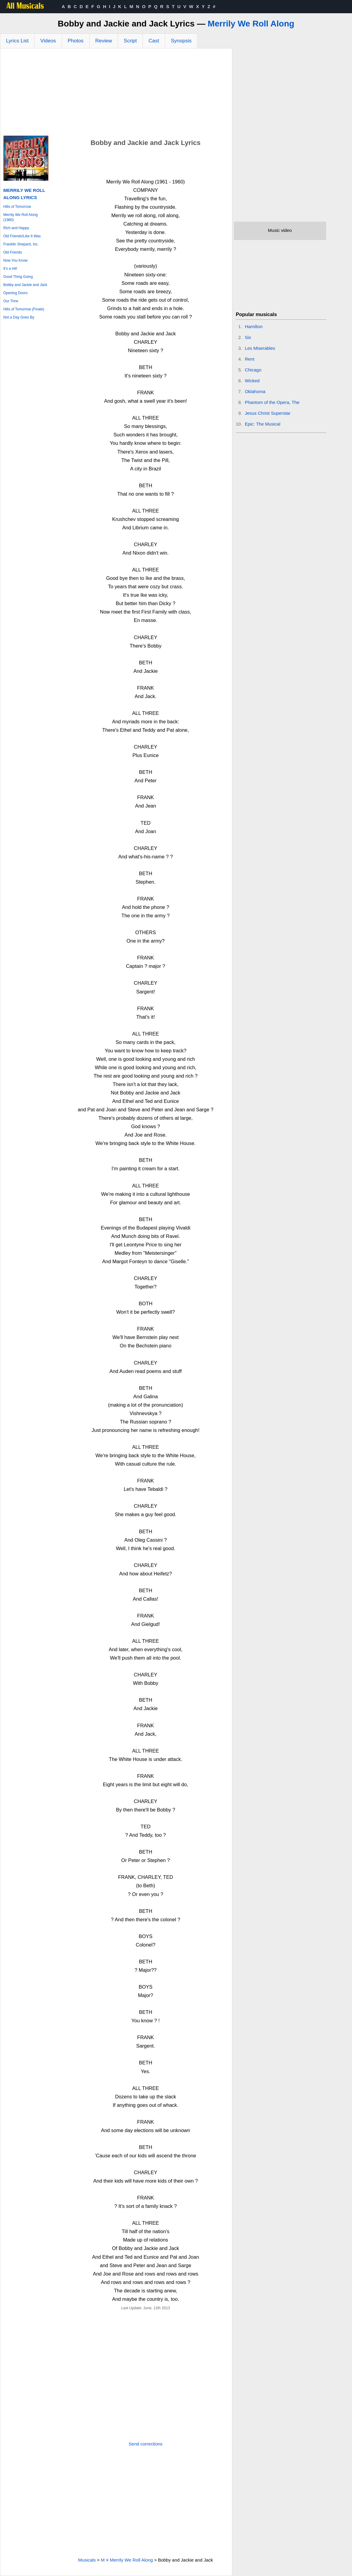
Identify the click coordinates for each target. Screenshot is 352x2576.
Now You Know (15, 260)
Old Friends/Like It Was (22, 236)
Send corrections (146, 2443)
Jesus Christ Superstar (268, 413)
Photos (76, 41)
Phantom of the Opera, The (272, 402)
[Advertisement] (116, 93)
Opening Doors (15, 293)
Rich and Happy (16, 228)
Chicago (253, 369)
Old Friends (12, 252)
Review (103, 41)
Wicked (252, 380)
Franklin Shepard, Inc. (21, 244)
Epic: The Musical (262, 423)
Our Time (10, 301)
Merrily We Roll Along (251, 23)
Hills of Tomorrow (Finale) (23, 309)
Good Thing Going (18, 277)
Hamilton (254, 326)
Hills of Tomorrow (17, 207)
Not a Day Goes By (18, 317)
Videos (48, 41)
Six (248, 337)
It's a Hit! (10, 268)
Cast (154, 41)
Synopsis (181, 41)
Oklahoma (255, 391)
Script (130, 41)
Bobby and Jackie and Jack (25, 285)
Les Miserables (260, 348)
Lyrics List (17, 41)
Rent (250, 359)
